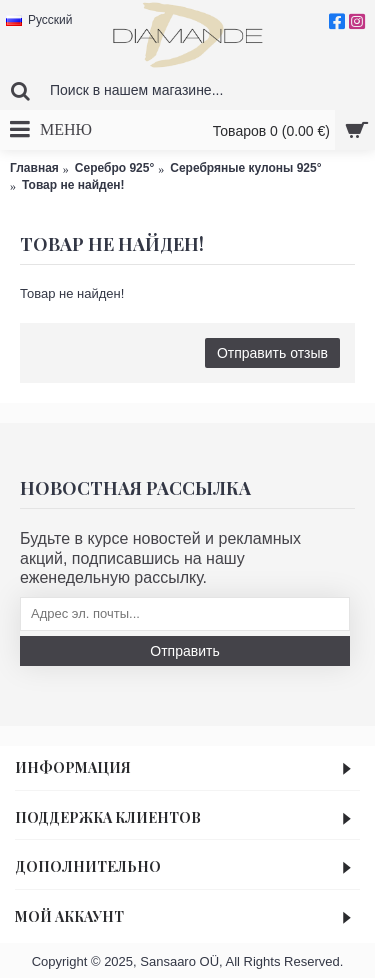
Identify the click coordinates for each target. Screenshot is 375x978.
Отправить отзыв (272, 353)
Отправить (184, 651)
